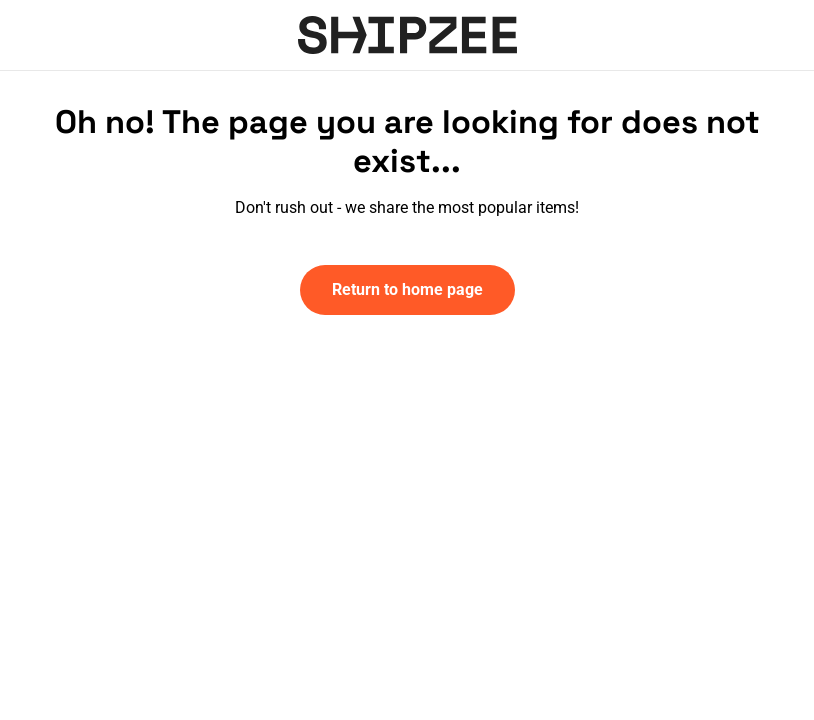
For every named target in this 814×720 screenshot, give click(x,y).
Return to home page (407, 289)
